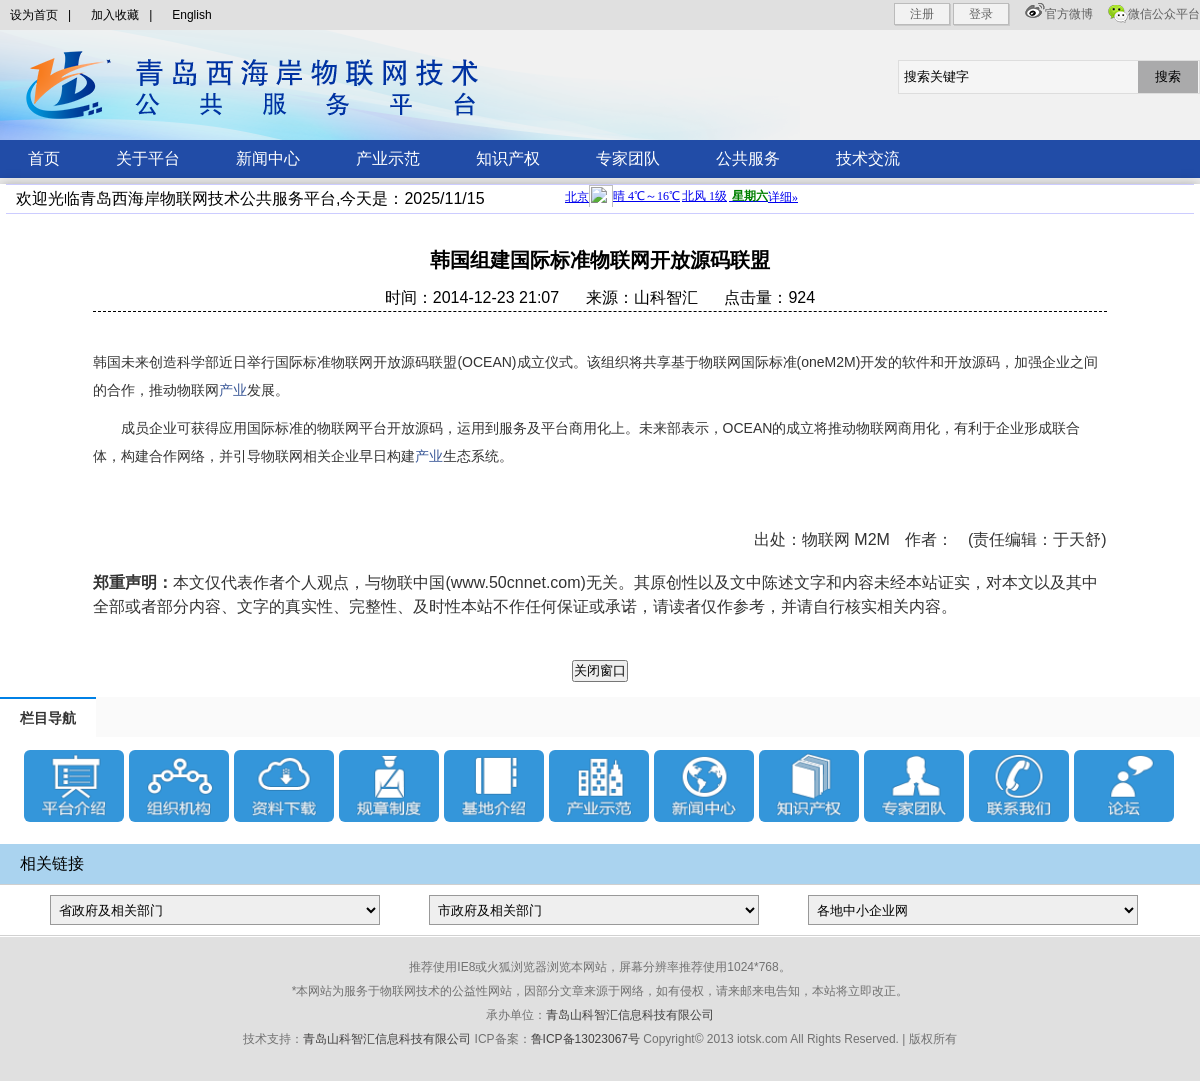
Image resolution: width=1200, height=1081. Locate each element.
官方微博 (1069, 14)
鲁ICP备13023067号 (585, 1039)
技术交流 (868, 158)
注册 (922, 14)
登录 (981, 14)
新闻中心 (268, 158)
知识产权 (508, 158)
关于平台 (148, 158)
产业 (233, 390)
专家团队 (628, 158)
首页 (44, 158)
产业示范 (388, 158)
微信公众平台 (1164, 14)
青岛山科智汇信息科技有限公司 (630, 1015)
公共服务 (748, 158)
